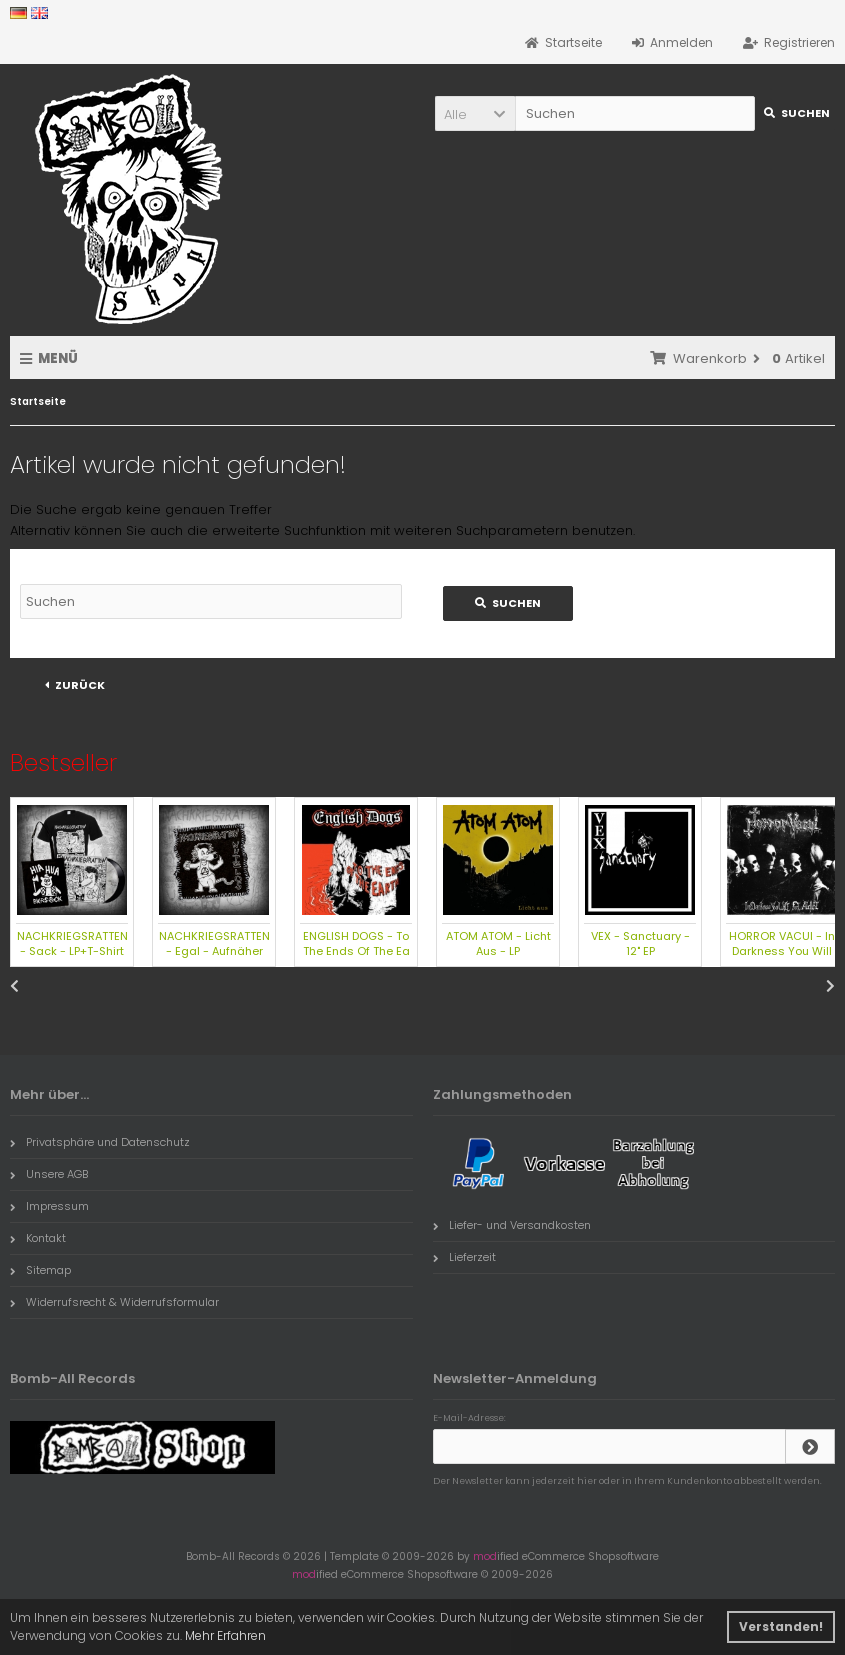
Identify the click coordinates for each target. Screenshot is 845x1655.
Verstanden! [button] (781, 1626)
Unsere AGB (49, 1174)
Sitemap (40, 1270)
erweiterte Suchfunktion (289, 530)
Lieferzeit (464, 1257)
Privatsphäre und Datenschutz (100, 1142)
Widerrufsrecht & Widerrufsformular (114, 1302)
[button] (475, 113)
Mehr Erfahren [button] (225, 1635)
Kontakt (38, 1238)
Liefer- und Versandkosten (512, 1225)
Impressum (49, 1206)
